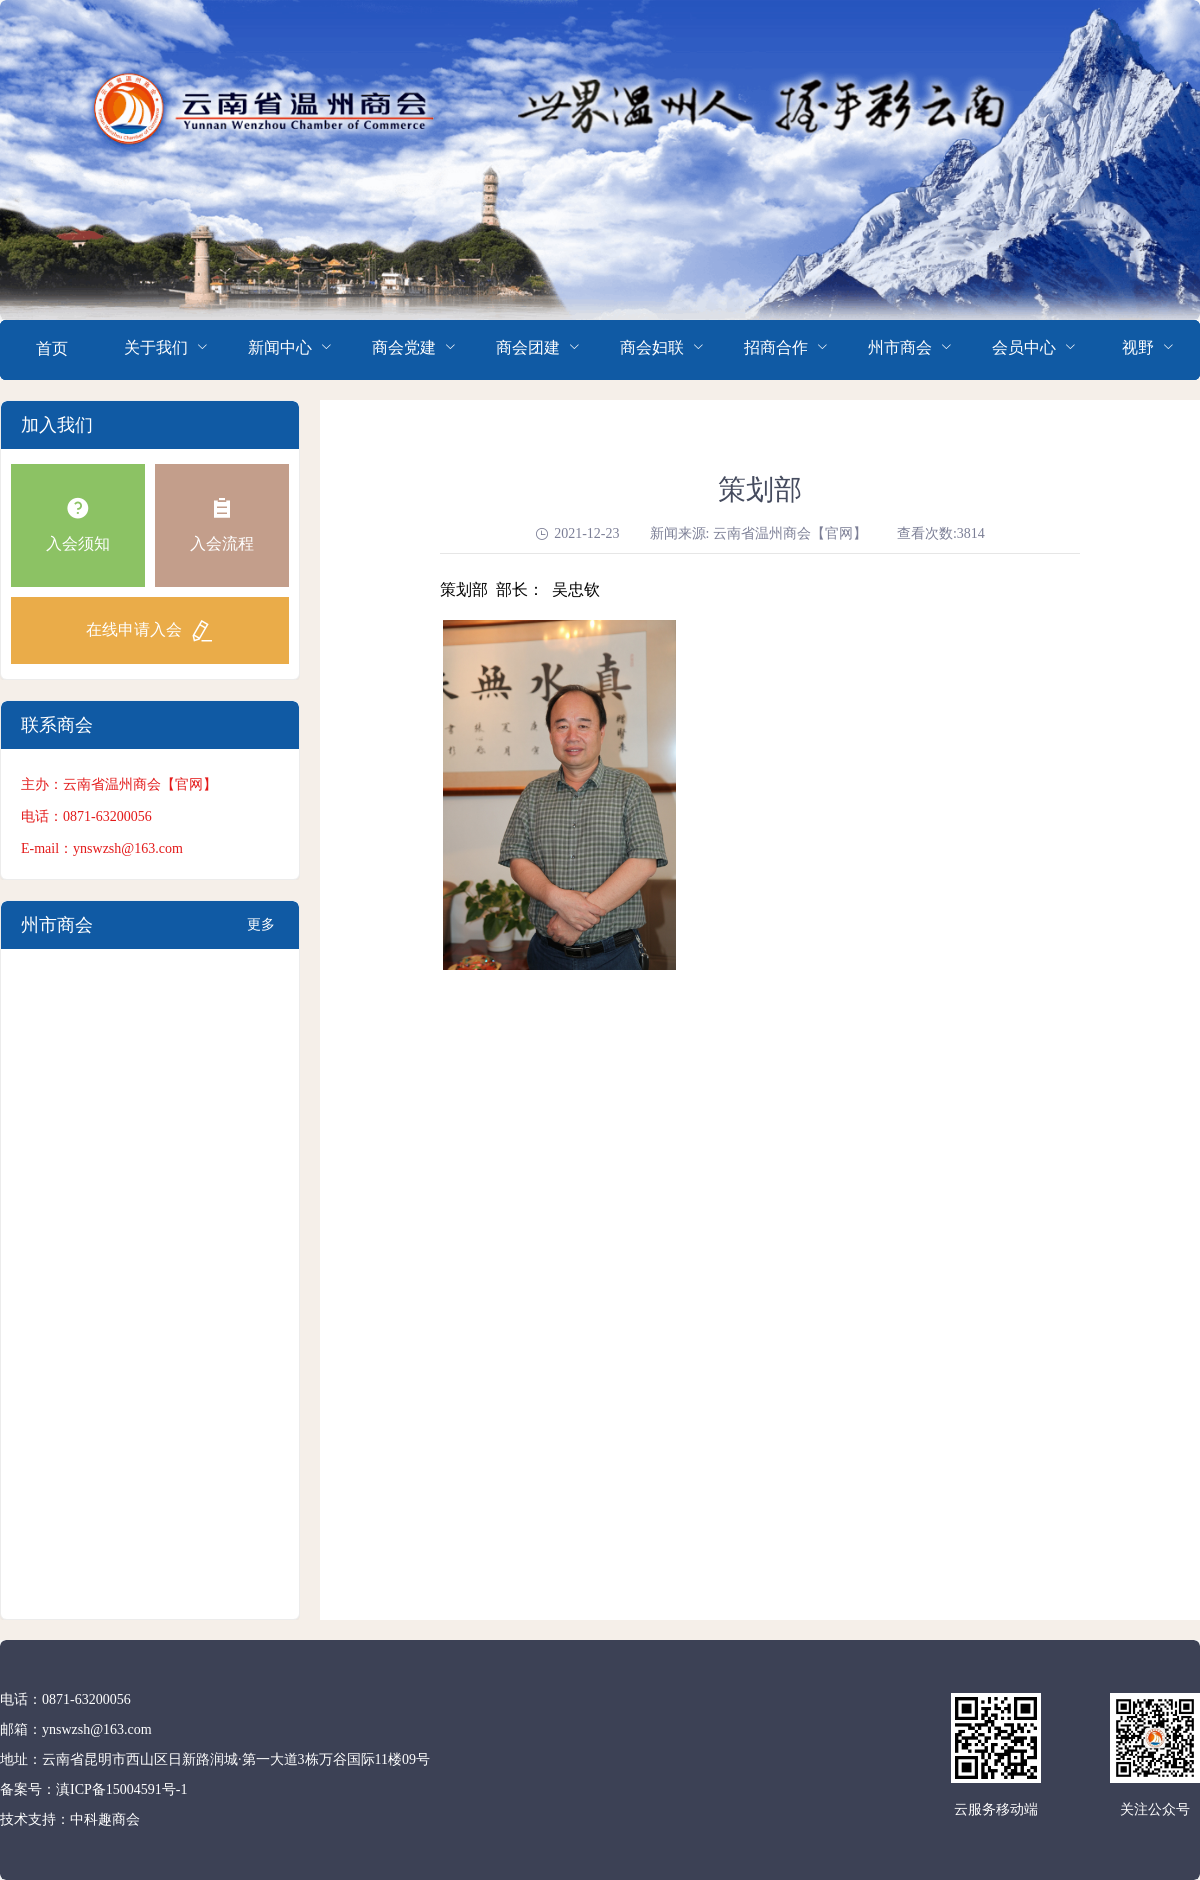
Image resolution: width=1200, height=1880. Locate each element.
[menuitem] (52, 350)
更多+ (261, 933)
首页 (52, 348)
